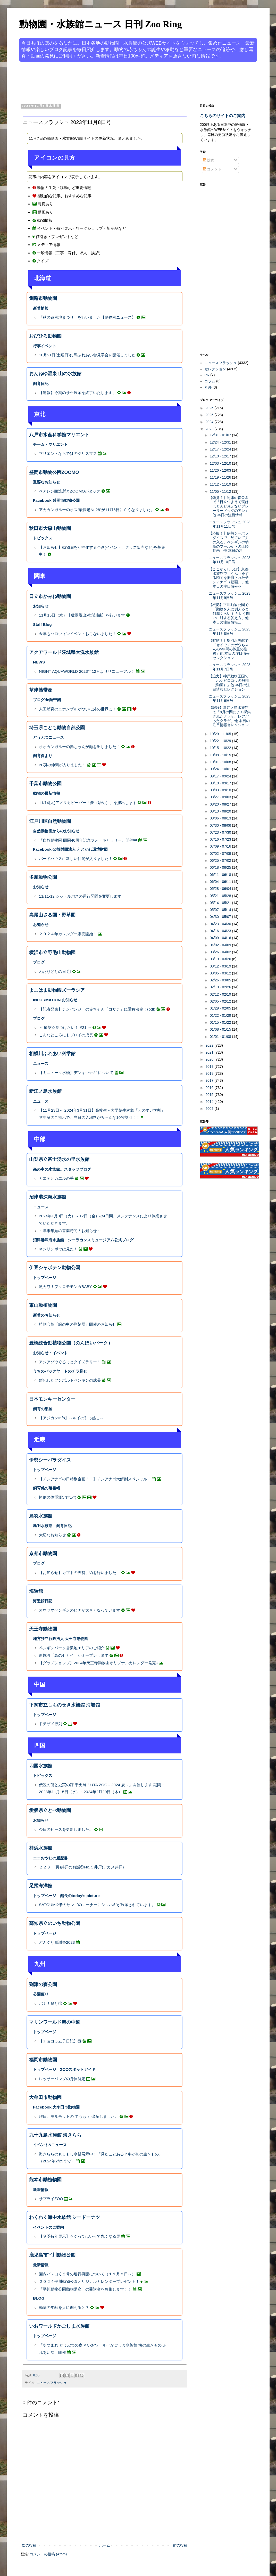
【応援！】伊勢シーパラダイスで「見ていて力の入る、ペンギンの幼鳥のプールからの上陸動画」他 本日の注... (229, 542)
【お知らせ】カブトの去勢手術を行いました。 (79, 1572)
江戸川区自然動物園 (50, 821)
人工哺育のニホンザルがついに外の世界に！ (77, 709)
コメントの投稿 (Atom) (48, 2554)
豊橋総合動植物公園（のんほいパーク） (71, 1343)
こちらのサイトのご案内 (222, 115)
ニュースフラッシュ (52, 2383)
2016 (209, 1088)
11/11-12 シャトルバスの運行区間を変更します (80, 896)
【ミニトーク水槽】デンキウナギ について (76, 1072)
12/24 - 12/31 (221, 442)
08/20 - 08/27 (221, 804)
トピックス (42, 538)
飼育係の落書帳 (46, 1488)
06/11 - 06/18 (221, 875)
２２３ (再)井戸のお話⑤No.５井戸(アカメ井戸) (81, 1867)
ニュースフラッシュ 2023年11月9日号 (229, 595)
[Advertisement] (118, 82)
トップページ (44, 1277)
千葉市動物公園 (45, 783)
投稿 (208, 160)
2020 (209, 1059)
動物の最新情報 (46, 793)
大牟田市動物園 (45, 2097)
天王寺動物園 (43, 1628)
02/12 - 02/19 (221, 994)
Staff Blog (42, 624)
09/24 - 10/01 (221, 769)
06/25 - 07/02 (221, 860)
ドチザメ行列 (50, 1723)
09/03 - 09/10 (221, 790)
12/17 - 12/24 (221, 449)
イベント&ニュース (50, 2145)
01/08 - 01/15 (221, 1029)
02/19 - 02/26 (221, 987)
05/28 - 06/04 (221, 889)
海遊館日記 (42, 1601)
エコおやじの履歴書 (50, 1858)
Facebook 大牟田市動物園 (56, 2107)
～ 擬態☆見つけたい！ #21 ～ (65, 1027)
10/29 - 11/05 (221, 734)
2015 (209, 1095)
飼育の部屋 (42, 1409)
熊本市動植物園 (45, 2179)
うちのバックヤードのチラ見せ (60, 1371)
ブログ (39, 962)
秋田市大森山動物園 (50, 528)
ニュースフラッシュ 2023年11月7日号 (229, 667)
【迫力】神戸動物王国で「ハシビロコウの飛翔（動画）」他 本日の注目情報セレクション (229, 682)
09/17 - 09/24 (221, 776)
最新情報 (40, 2265)
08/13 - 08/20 (221, 811)
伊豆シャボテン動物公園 (54, 1267)
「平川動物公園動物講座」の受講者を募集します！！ (85, 2289)
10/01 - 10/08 (221, 762)
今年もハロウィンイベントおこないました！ (77, 633)
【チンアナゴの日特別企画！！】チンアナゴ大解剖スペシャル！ (95, 1479)
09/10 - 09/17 (221, 783)
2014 (209, 1102)
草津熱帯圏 (40, 690)
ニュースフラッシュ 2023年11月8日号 (229, 631)
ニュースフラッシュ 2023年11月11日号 (229, 524)
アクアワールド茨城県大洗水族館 (64, 652)
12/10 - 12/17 (221, 456)
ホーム (104, 2545)
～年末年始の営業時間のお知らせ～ (70, 1230)
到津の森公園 (43, 1984)
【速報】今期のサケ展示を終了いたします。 (77, 392)
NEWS (39, 662)
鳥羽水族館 (40, 1516)
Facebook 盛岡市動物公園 (56, 500)
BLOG (38, 2298)
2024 (209, 422)
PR (206, 375)
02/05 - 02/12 (221, 1001)
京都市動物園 (43, 1553)
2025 (209, 415)
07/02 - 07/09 (221, 853)
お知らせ (40, 606)
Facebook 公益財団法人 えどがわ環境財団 (70, 849)
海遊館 (36, 1591)
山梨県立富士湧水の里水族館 (59, 1159)
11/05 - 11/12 (221, 491)
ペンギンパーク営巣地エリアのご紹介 (72, 1648)
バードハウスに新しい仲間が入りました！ (75, 858)
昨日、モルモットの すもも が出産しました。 (79, 2116)
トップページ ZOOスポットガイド (64, 2069)
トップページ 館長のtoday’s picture (66, 1895)
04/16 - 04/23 (221, 931)
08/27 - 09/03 (221, 797)
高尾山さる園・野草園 (52, 914)
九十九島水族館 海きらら (55, 2135)
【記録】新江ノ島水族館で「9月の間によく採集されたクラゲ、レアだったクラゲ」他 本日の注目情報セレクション (230, 716)
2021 (209, 1052)
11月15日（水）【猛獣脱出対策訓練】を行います (82, 615)
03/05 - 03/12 (221, 973)
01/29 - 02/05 (221, 1008)
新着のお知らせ (46, 1315)
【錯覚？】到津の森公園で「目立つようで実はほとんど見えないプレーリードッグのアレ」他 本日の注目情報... (229, 506)
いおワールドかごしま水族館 (59, 2326)
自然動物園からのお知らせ (56, 831)
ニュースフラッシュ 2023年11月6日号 (229, 698)
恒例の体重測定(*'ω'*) (57, 1497)
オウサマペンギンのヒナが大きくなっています (79, 1610)
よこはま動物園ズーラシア (57, 990)
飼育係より (42, 755)
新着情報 (40, 308)
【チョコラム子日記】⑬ (60, 2041)
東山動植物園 (43, 1305)
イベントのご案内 (48, 2227)
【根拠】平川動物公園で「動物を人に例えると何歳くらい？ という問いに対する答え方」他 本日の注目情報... (229, 613)
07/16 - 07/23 (221, 839)
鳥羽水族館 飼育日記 (52, 1525)
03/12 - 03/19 (221, 966)
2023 (209, 429)
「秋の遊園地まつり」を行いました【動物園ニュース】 (87, 317)
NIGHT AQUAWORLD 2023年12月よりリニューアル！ (87, 671)
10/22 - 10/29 (221, 741)
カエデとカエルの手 (56, 1178)
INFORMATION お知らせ (55, 1000)
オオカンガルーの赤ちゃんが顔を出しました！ (79, 746)
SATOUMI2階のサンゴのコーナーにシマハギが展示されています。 (97, 1904)
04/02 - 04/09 (221, 945)
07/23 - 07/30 (221, 832)
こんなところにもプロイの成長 (66, 1035)
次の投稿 (29, 2545)
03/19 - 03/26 (221, 959)
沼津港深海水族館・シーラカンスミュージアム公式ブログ (83, 1240)
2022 (209, 1045)
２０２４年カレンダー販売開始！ (68, 934)
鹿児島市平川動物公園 (52, 2255)
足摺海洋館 (40, 1885)
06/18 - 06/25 (221, 867)
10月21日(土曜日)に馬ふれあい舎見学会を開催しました (87, 355)
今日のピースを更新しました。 (66, 1829)
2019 (209, 1066)
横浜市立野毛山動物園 (52, 952)
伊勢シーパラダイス (50, 1460)
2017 (209, 1080)
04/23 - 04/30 (221, 924)
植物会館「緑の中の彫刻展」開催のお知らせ (77, 1324)
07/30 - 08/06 (221, 825)
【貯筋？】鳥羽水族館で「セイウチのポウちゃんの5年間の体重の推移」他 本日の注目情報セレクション (229, 649)
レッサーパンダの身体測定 (62, 2079)
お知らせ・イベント (50, 1353)
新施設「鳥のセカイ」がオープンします (73, 1655)
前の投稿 (180, 2545)
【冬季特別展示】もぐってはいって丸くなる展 (79, 2236)
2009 (209, 1108)
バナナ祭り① (50, 2003)
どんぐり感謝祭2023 (57, 1942)
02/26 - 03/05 (221, 980)
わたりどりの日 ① (55, 971)
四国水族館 (40, 1765)
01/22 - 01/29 (221, 1015)
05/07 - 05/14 (221, 910)
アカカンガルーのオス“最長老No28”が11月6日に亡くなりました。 (96, 509)
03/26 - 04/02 (221, 952)
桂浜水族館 (40, 1848)
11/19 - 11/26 (221, 477)
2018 (209, 1073)
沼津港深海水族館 (47, 1197)
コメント (212, 169)
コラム (209, 381)
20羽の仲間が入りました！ (62, 765)
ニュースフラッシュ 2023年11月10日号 (229, 560)
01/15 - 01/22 (221, 1022)
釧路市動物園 (43, 298)
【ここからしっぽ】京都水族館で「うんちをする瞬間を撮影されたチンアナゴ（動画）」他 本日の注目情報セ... (229, 577)
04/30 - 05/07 (221, 917)
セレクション (215, 369)
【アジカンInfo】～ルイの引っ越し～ (71, 1418)
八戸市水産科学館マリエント (59, 434)
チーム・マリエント (50, 444)
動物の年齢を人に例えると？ (64, 2307)
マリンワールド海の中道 (54, 2022)
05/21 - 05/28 (221, 896)
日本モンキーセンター (52, 1399)
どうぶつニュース (48, 737)
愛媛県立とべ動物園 (50, 1810)
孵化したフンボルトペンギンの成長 (70, 1380)
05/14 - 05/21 (221, 903)
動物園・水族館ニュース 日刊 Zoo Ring (100, 24)
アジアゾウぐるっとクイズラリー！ (70, 1362)
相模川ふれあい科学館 (52, 1053)
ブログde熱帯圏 (47, 700)
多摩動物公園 (43, 877)
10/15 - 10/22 (221, 748)
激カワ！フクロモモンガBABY (65, 1286)
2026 (209, 408)
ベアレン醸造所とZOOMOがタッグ (69, 491)
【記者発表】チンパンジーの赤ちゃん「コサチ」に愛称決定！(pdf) (97, 1009)
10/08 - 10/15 (221, 755)
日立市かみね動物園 (50, 596)
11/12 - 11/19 (221, 484)
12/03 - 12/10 (221, 463)
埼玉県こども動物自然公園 (57, 727)
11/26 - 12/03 (221, 470)
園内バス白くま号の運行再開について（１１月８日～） (87, 2274)
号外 (208, 387)
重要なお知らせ (46, 482)
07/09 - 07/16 (221, 846)
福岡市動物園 (43, 2059)
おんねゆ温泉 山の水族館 (55, 373)
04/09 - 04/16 (221, 938)
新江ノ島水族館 (45, 1091)
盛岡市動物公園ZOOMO (54, 472)
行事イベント (44, 346)
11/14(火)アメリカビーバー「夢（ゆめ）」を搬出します (88, 802)
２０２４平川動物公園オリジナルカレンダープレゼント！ (89, 2281)
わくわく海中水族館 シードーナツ (64, 2217)
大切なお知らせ (52, 1535)
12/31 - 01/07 (221, 435)
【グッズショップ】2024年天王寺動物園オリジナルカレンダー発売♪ (98, 1663)
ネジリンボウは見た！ (58, 1249)
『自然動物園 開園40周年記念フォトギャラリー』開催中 (88, 840)
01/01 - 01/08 (221, 1037)
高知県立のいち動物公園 (54, 1923)
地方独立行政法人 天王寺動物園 (60, 1638)
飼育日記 (40, 383)
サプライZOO (51, 2198)
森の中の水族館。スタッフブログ (62, 1169)
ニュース (40, 1063)
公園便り (40, 1994)
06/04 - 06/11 (221, 882)
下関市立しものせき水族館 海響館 (64, 1705)
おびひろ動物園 (45, 336)
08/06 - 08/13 (221, 818)
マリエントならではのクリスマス (68, 453)
